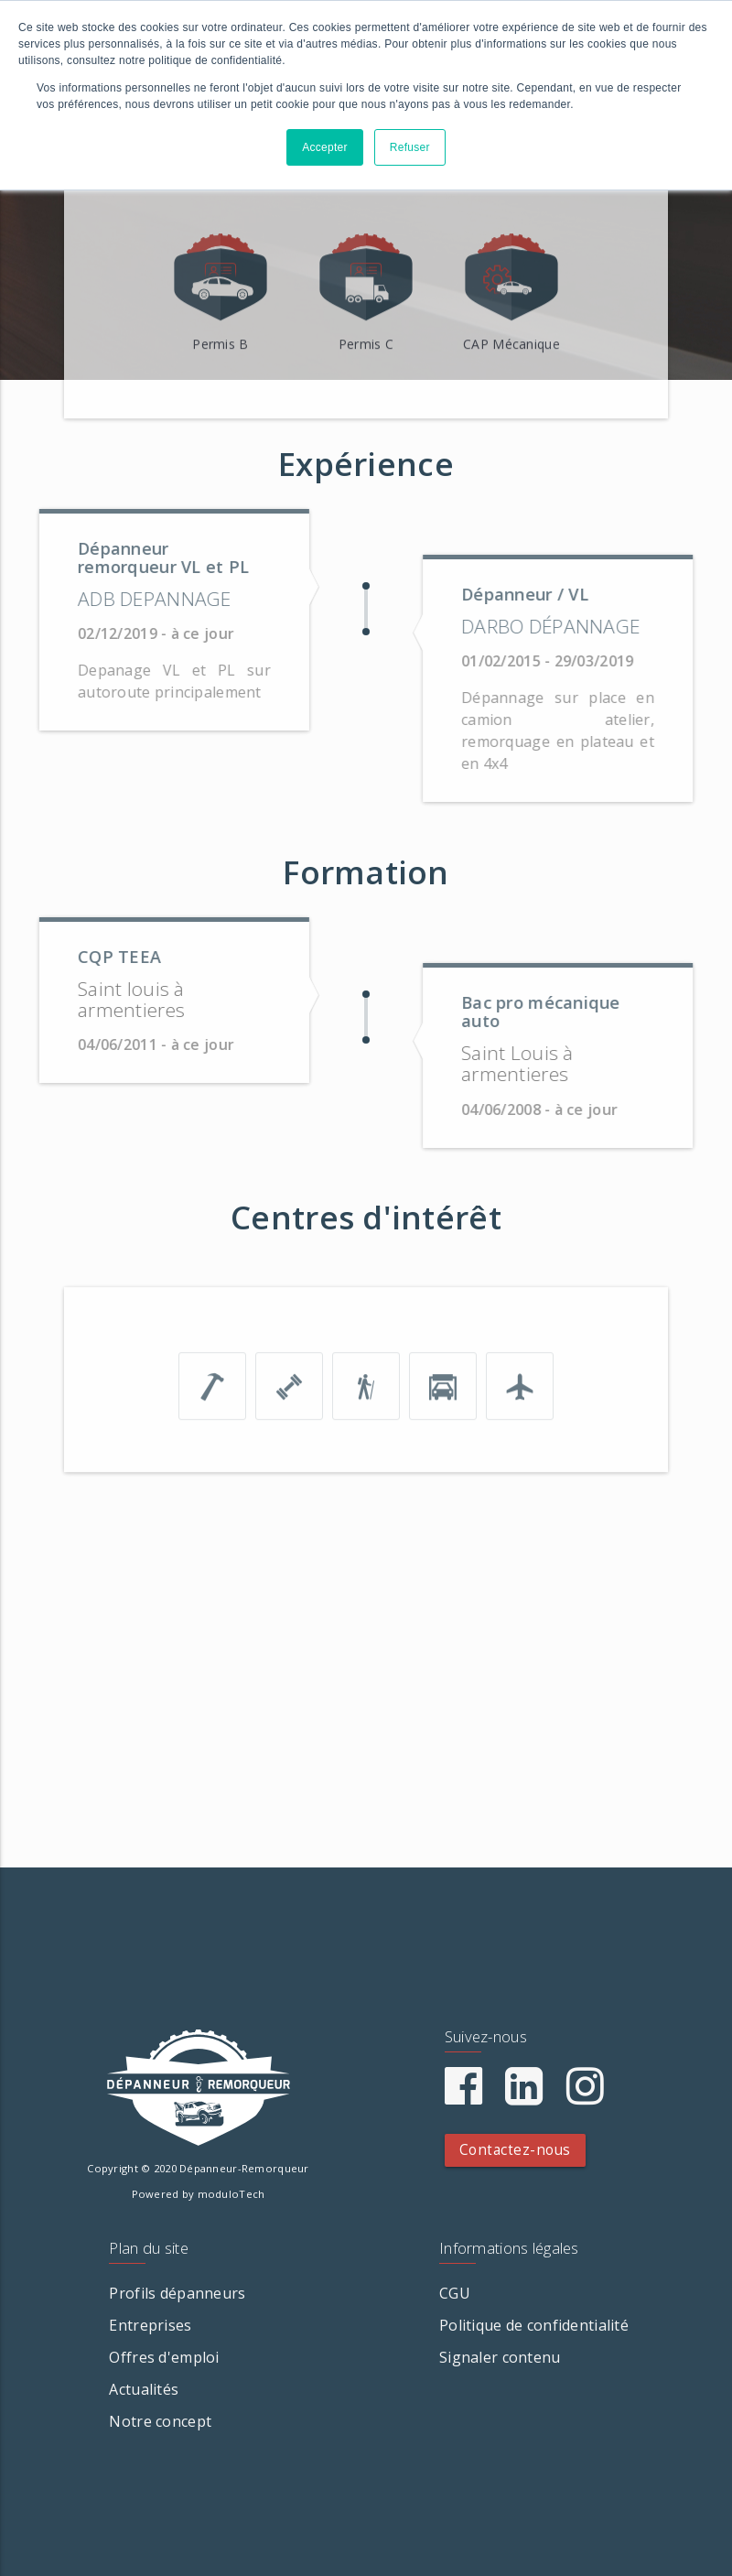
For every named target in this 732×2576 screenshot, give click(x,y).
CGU (454, 2293)
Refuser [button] (410, 147)
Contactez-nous (515, 2149)
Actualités (143, 2389)
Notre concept (160, 2421)
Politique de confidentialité (534, 2325)
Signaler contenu (499, 2357)
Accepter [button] (325, 147)
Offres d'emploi (164, 2357)
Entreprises (150, 2325)
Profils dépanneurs (177, 2293)
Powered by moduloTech (198, 2194)
